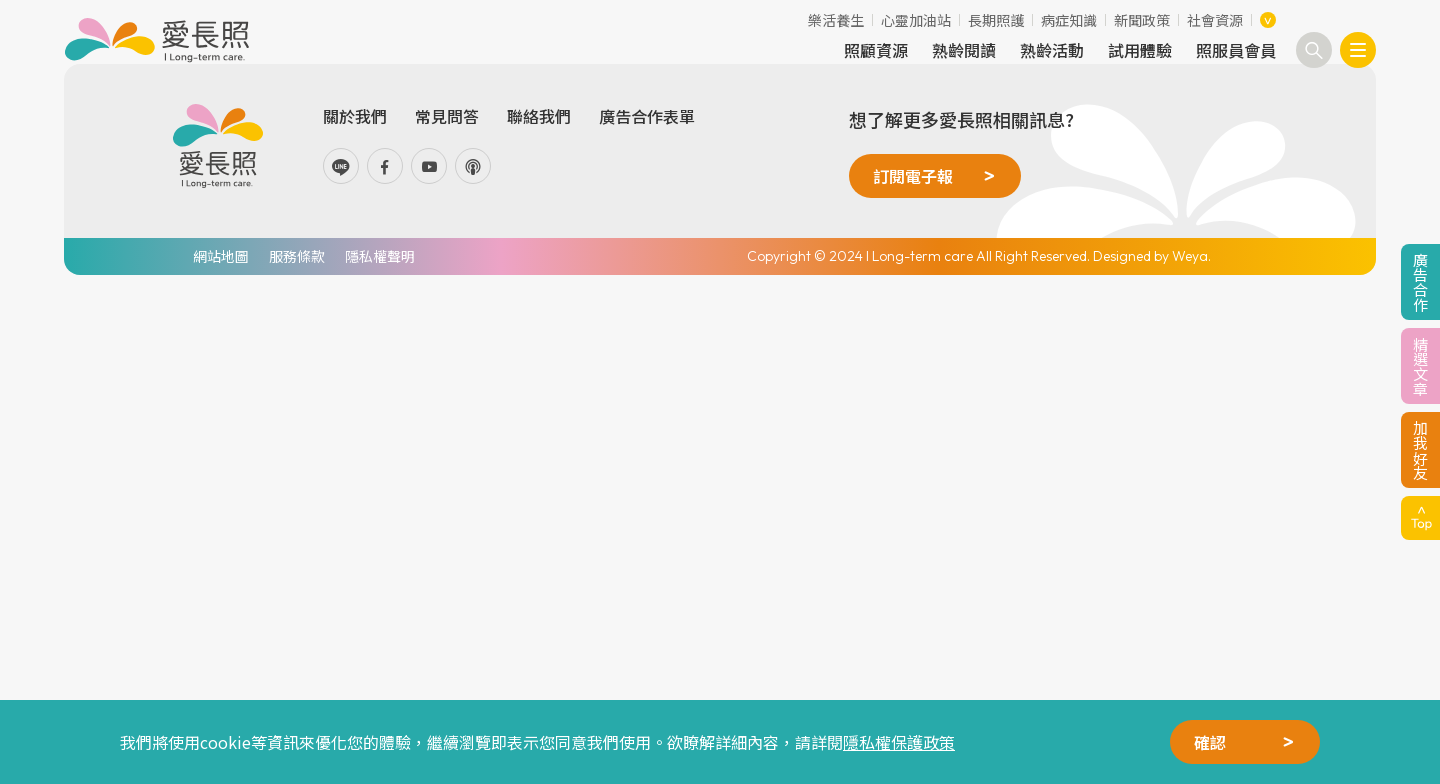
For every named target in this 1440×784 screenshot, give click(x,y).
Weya (1190, 256)
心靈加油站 (916, 20)
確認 (1210, 742)
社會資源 (1215, 20)
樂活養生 (836, 20)
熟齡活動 (1052, 50)
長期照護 (996, 20)
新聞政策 (1142, 20)
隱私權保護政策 (899, 742)
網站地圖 (221, 256)
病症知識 (1069, 20)
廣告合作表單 (647, 116)
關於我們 (355, 116)
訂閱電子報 (913, 176)
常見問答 (447, 116)
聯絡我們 (539, 116)
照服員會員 (1236, 50)
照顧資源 (876, 50)
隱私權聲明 (380, 256)
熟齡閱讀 (964, 50)
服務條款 (297, 256)
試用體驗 (1140, 50)
